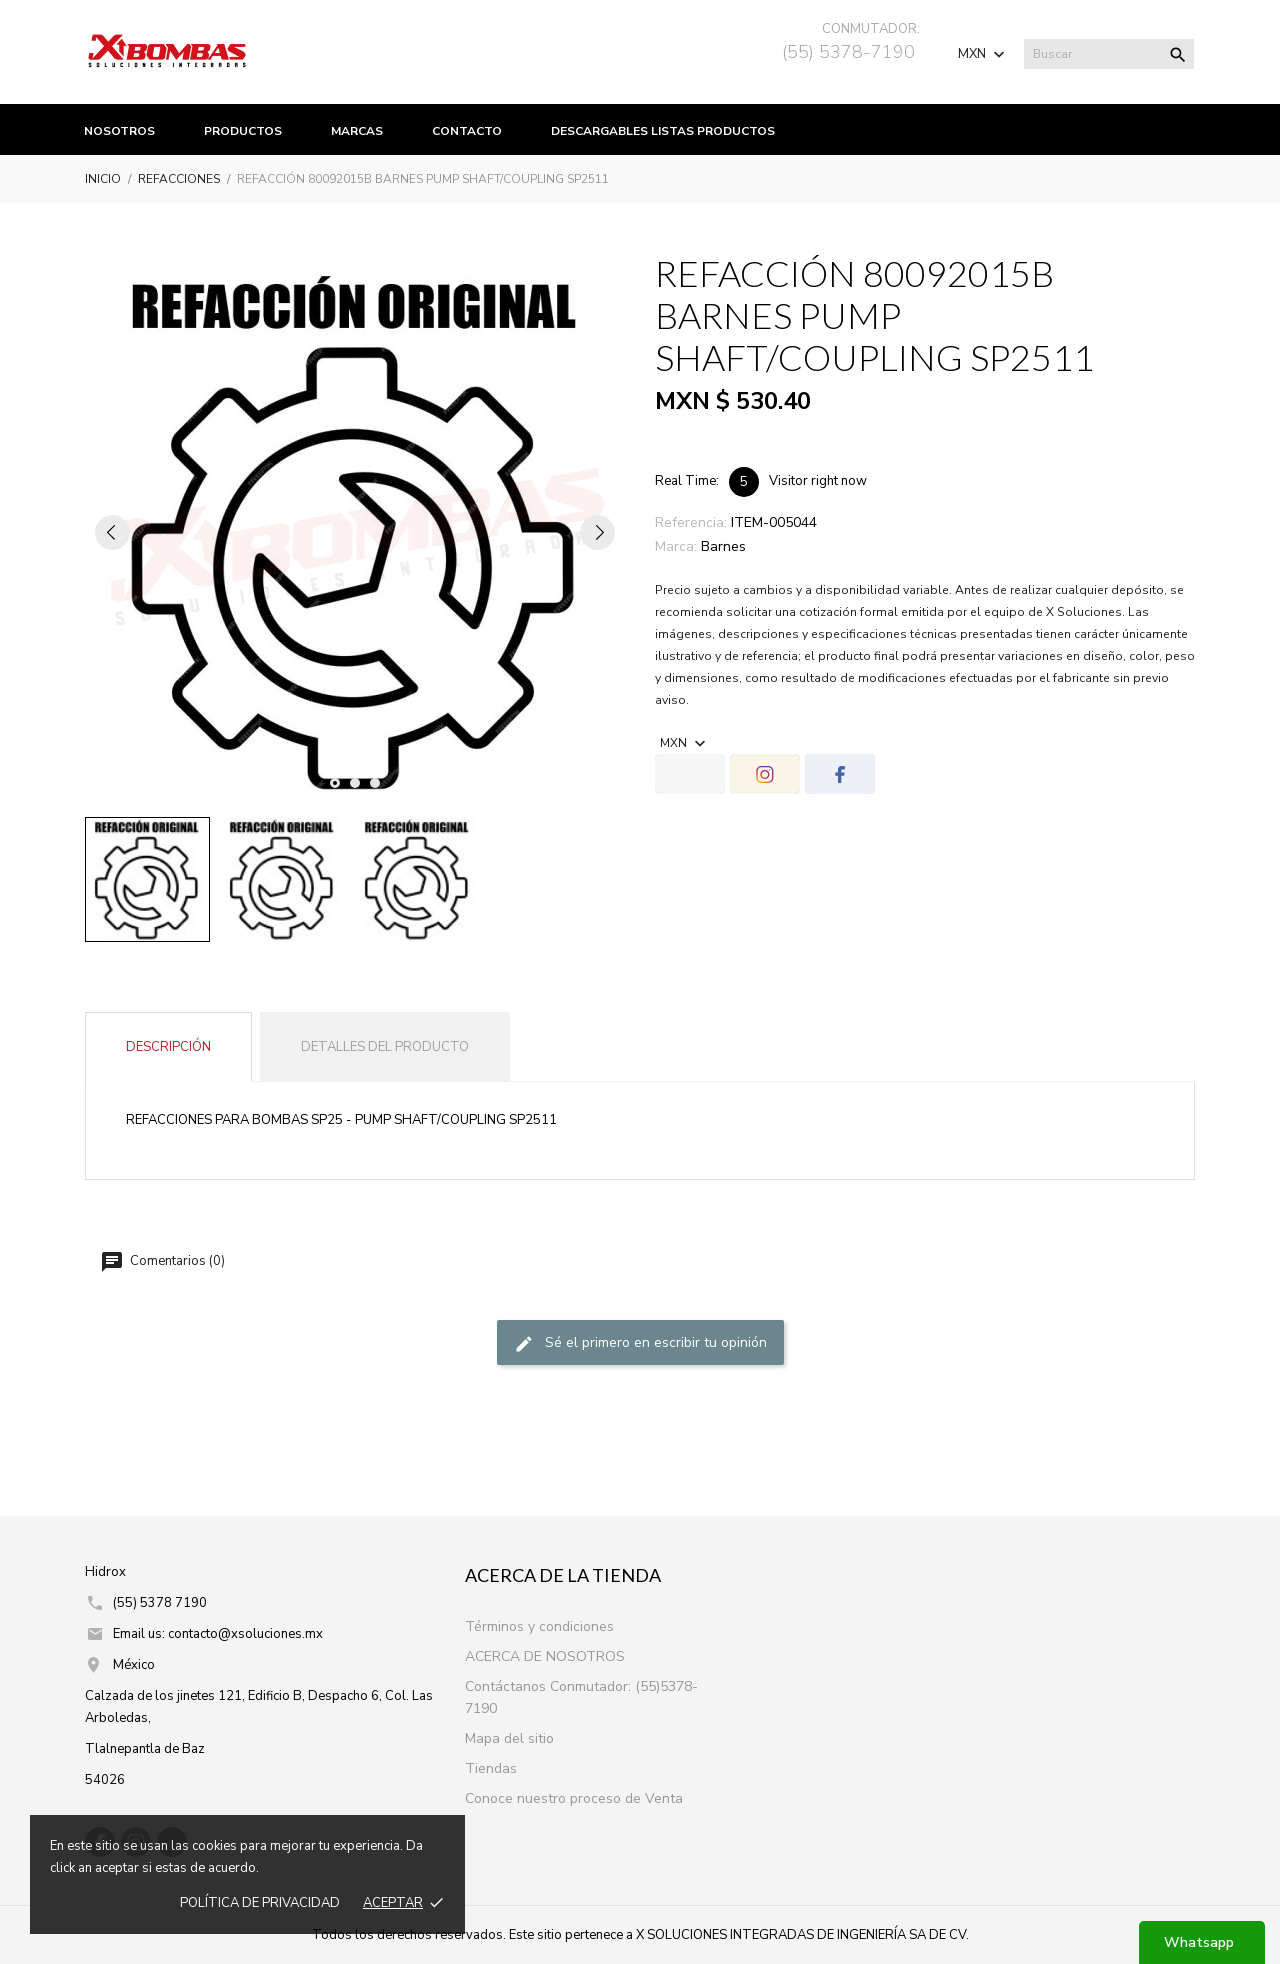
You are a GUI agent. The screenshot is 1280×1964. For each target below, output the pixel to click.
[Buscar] (1109, 54)
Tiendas (491, 1768)
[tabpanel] (355, 532)
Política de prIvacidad (260, 1903)
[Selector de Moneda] (983, 54)
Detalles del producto (385, 1047)
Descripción (168, 1047)
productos (243, 131)
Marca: (676, 546)
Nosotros (119, 131)
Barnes (723, 546)
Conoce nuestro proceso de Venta (574, 1798)
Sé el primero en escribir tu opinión (640, 1343)
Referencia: (691, 522)
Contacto (467, 131)
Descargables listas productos (663, 131)
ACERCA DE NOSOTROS (545, 1656)
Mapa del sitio (509, 1738)
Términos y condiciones (539, 1626)
